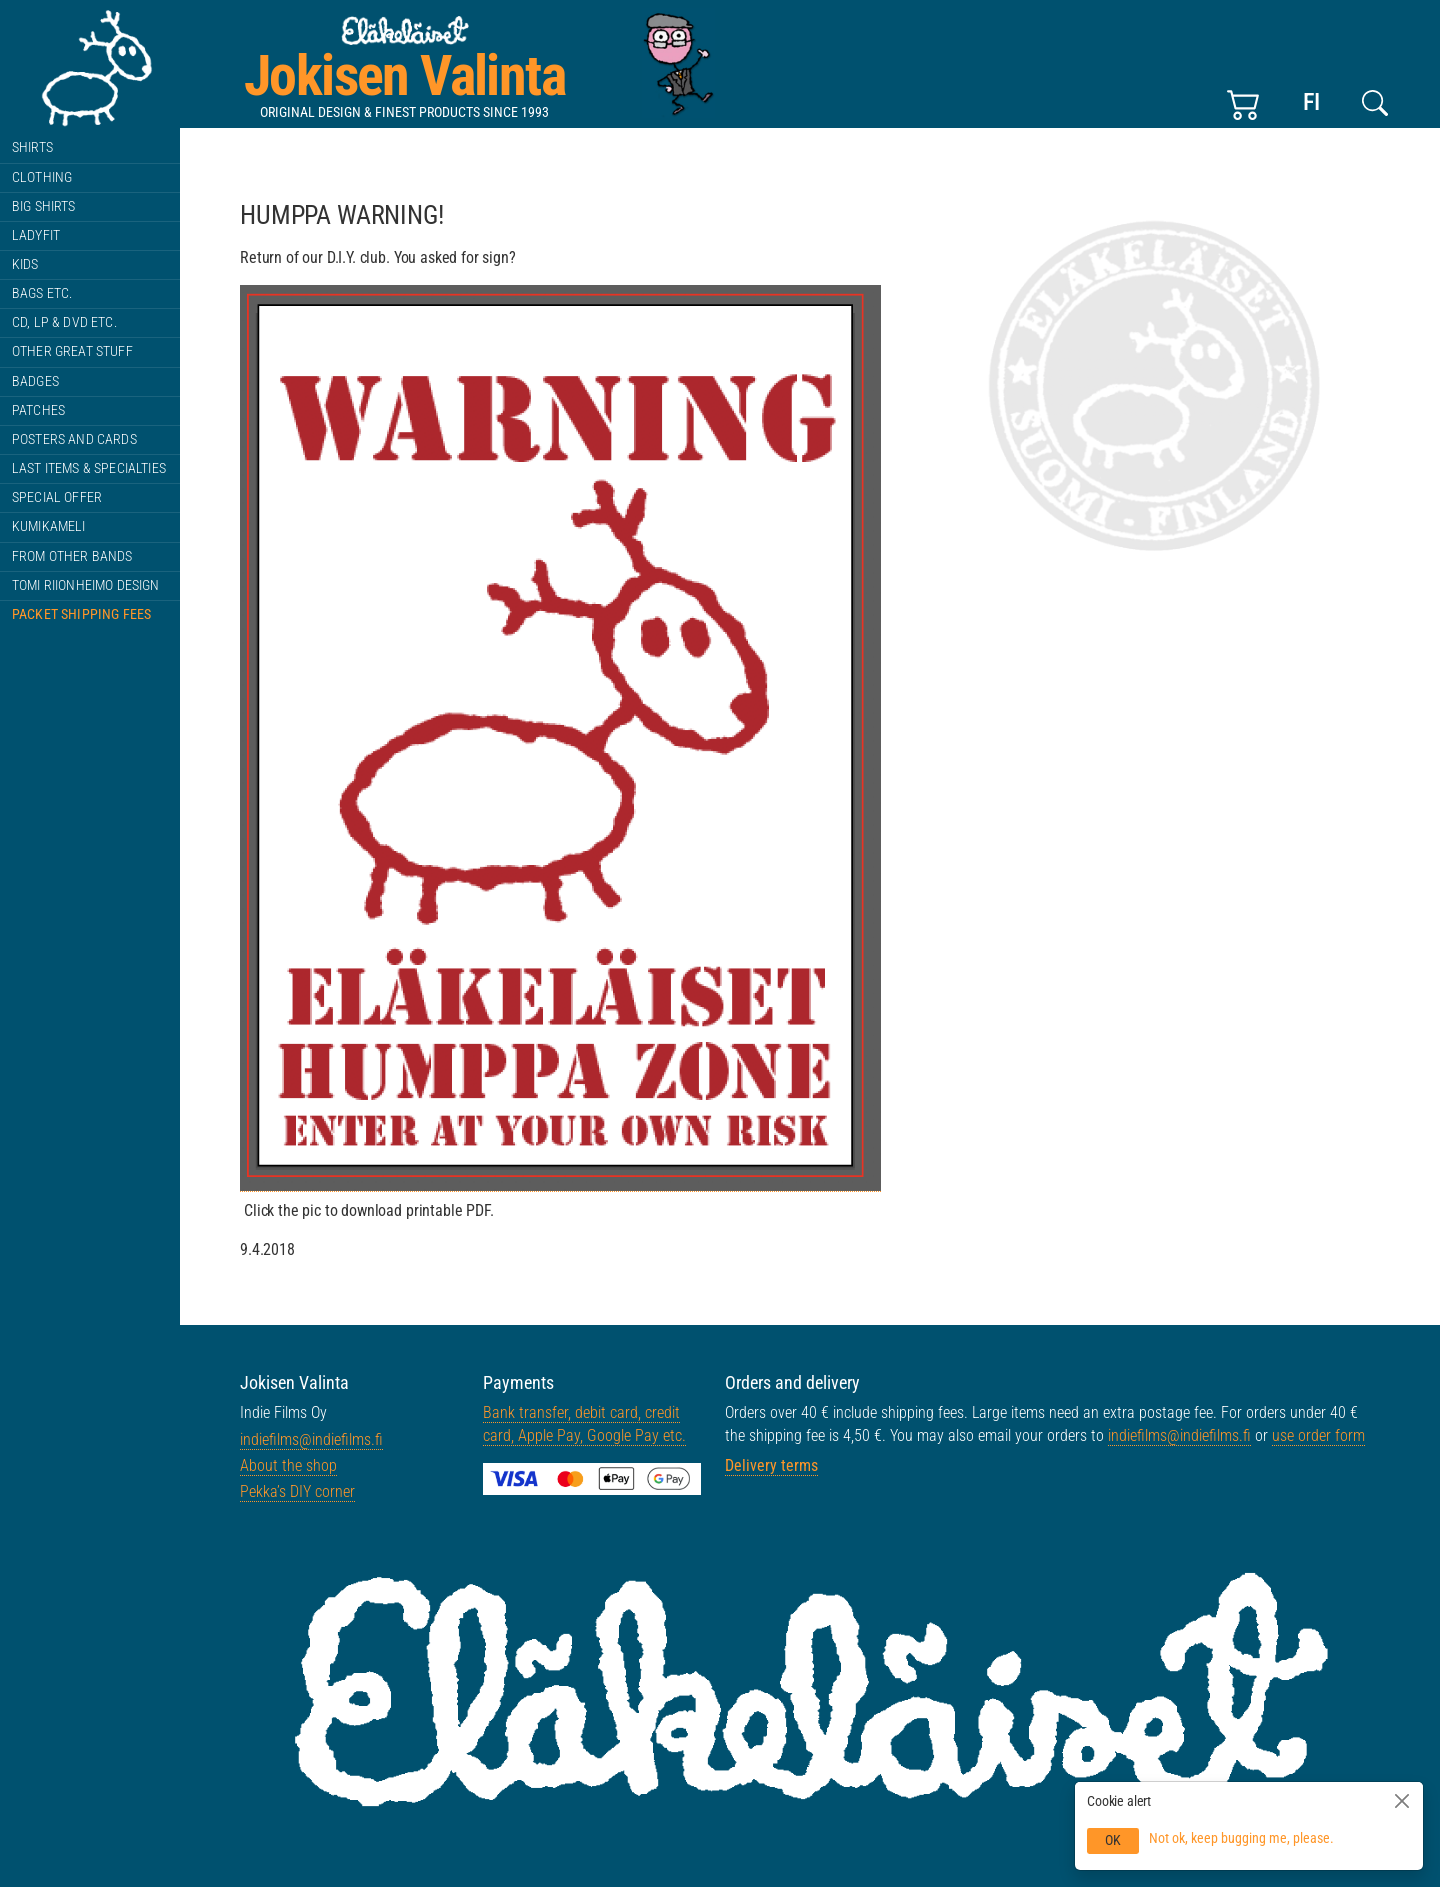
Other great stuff (72, 351)
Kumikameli (49, 526)
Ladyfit (36, 235)
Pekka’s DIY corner (297, 1491)
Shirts (32, 147)
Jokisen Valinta (404, 76)
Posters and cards (74, 439)
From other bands (72, 556)
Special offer (57, 497)
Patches (38, 410)
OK (1113, 1840)
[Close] (1402, 1801)
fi (1311, 102)
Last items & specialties (89, 468)
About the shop (288, 1465)
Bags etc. (42, 293)
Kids (25, 264)
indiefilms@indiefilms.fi (311, 1439)
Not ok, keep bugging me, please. (1241, 1838)
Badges (35, 381)
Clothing (42, 177)
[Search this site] (1375, 103)
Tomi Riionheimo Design (86, 585)
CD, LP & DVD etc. (64, 322)
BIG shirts (44, 206)
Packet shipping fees (81, 614)
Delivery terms (771, 1465)
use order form (1318, 1435)
